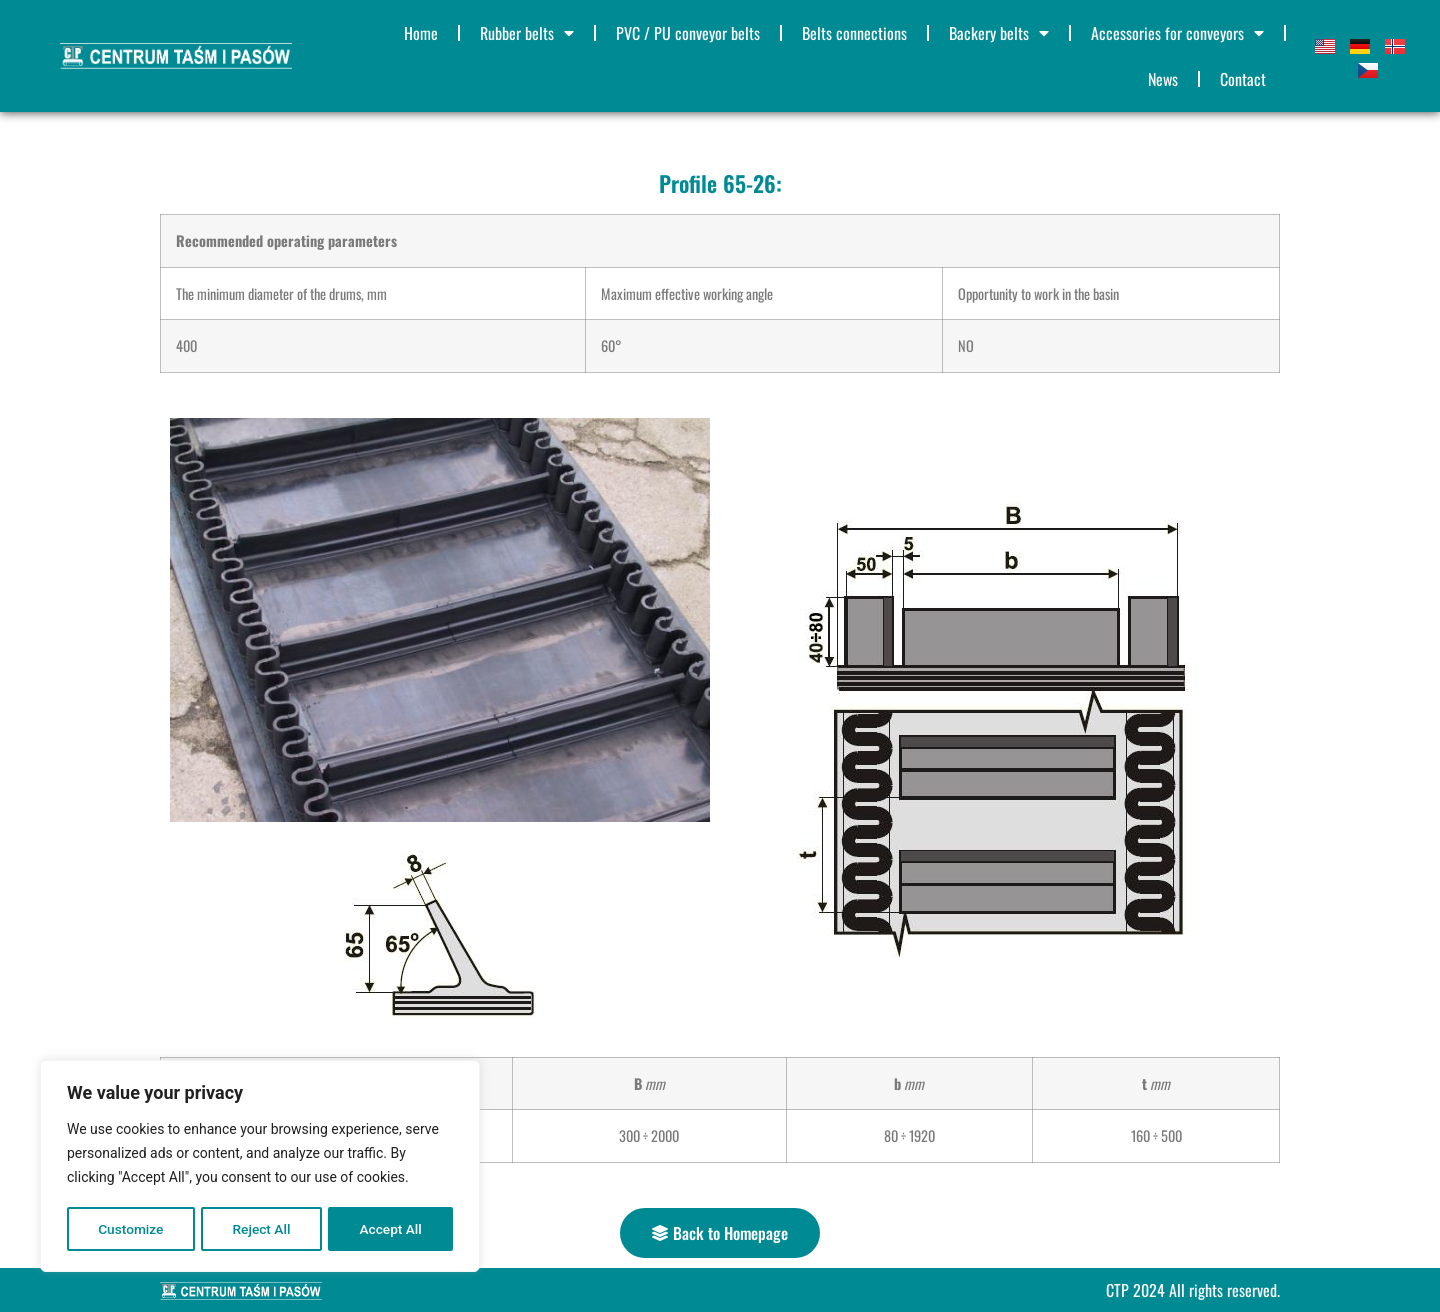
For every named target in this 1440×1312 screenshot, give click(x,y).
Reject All (261, 1229)
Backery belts (999, 33)
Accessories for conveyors (1177, 33)
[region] (260, 1167)
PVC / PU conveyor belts (688, 33)
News (1163, 79)
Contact (1243, 79)
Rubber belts (527, 33)
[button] (720, 1233)
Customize (130, 1229)
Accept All (391, 1229)
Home (421, 33)
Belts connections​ (854, 33)
